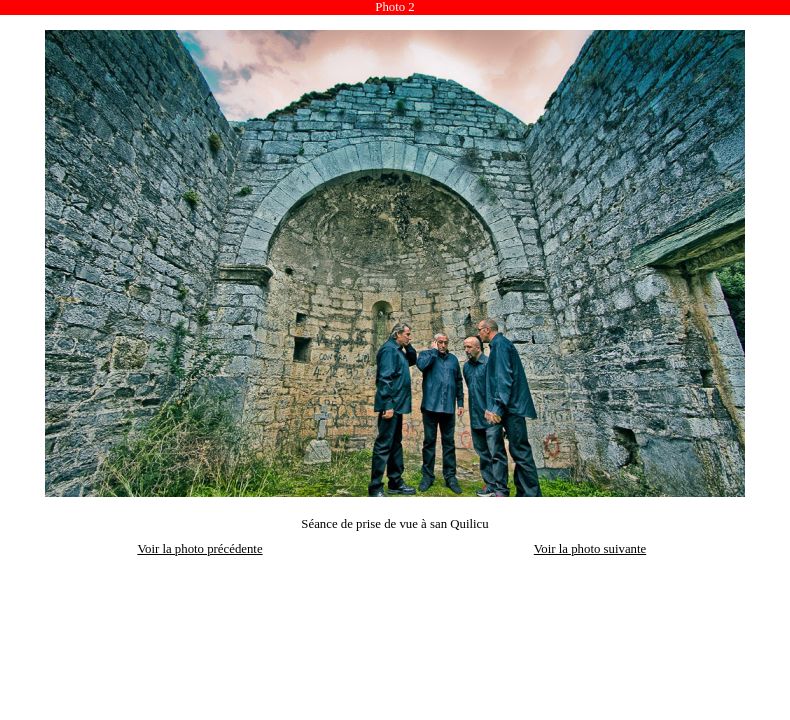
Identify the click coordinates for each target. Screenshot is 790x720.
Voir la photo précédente (199, 549)
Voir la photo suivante (590, 549)
